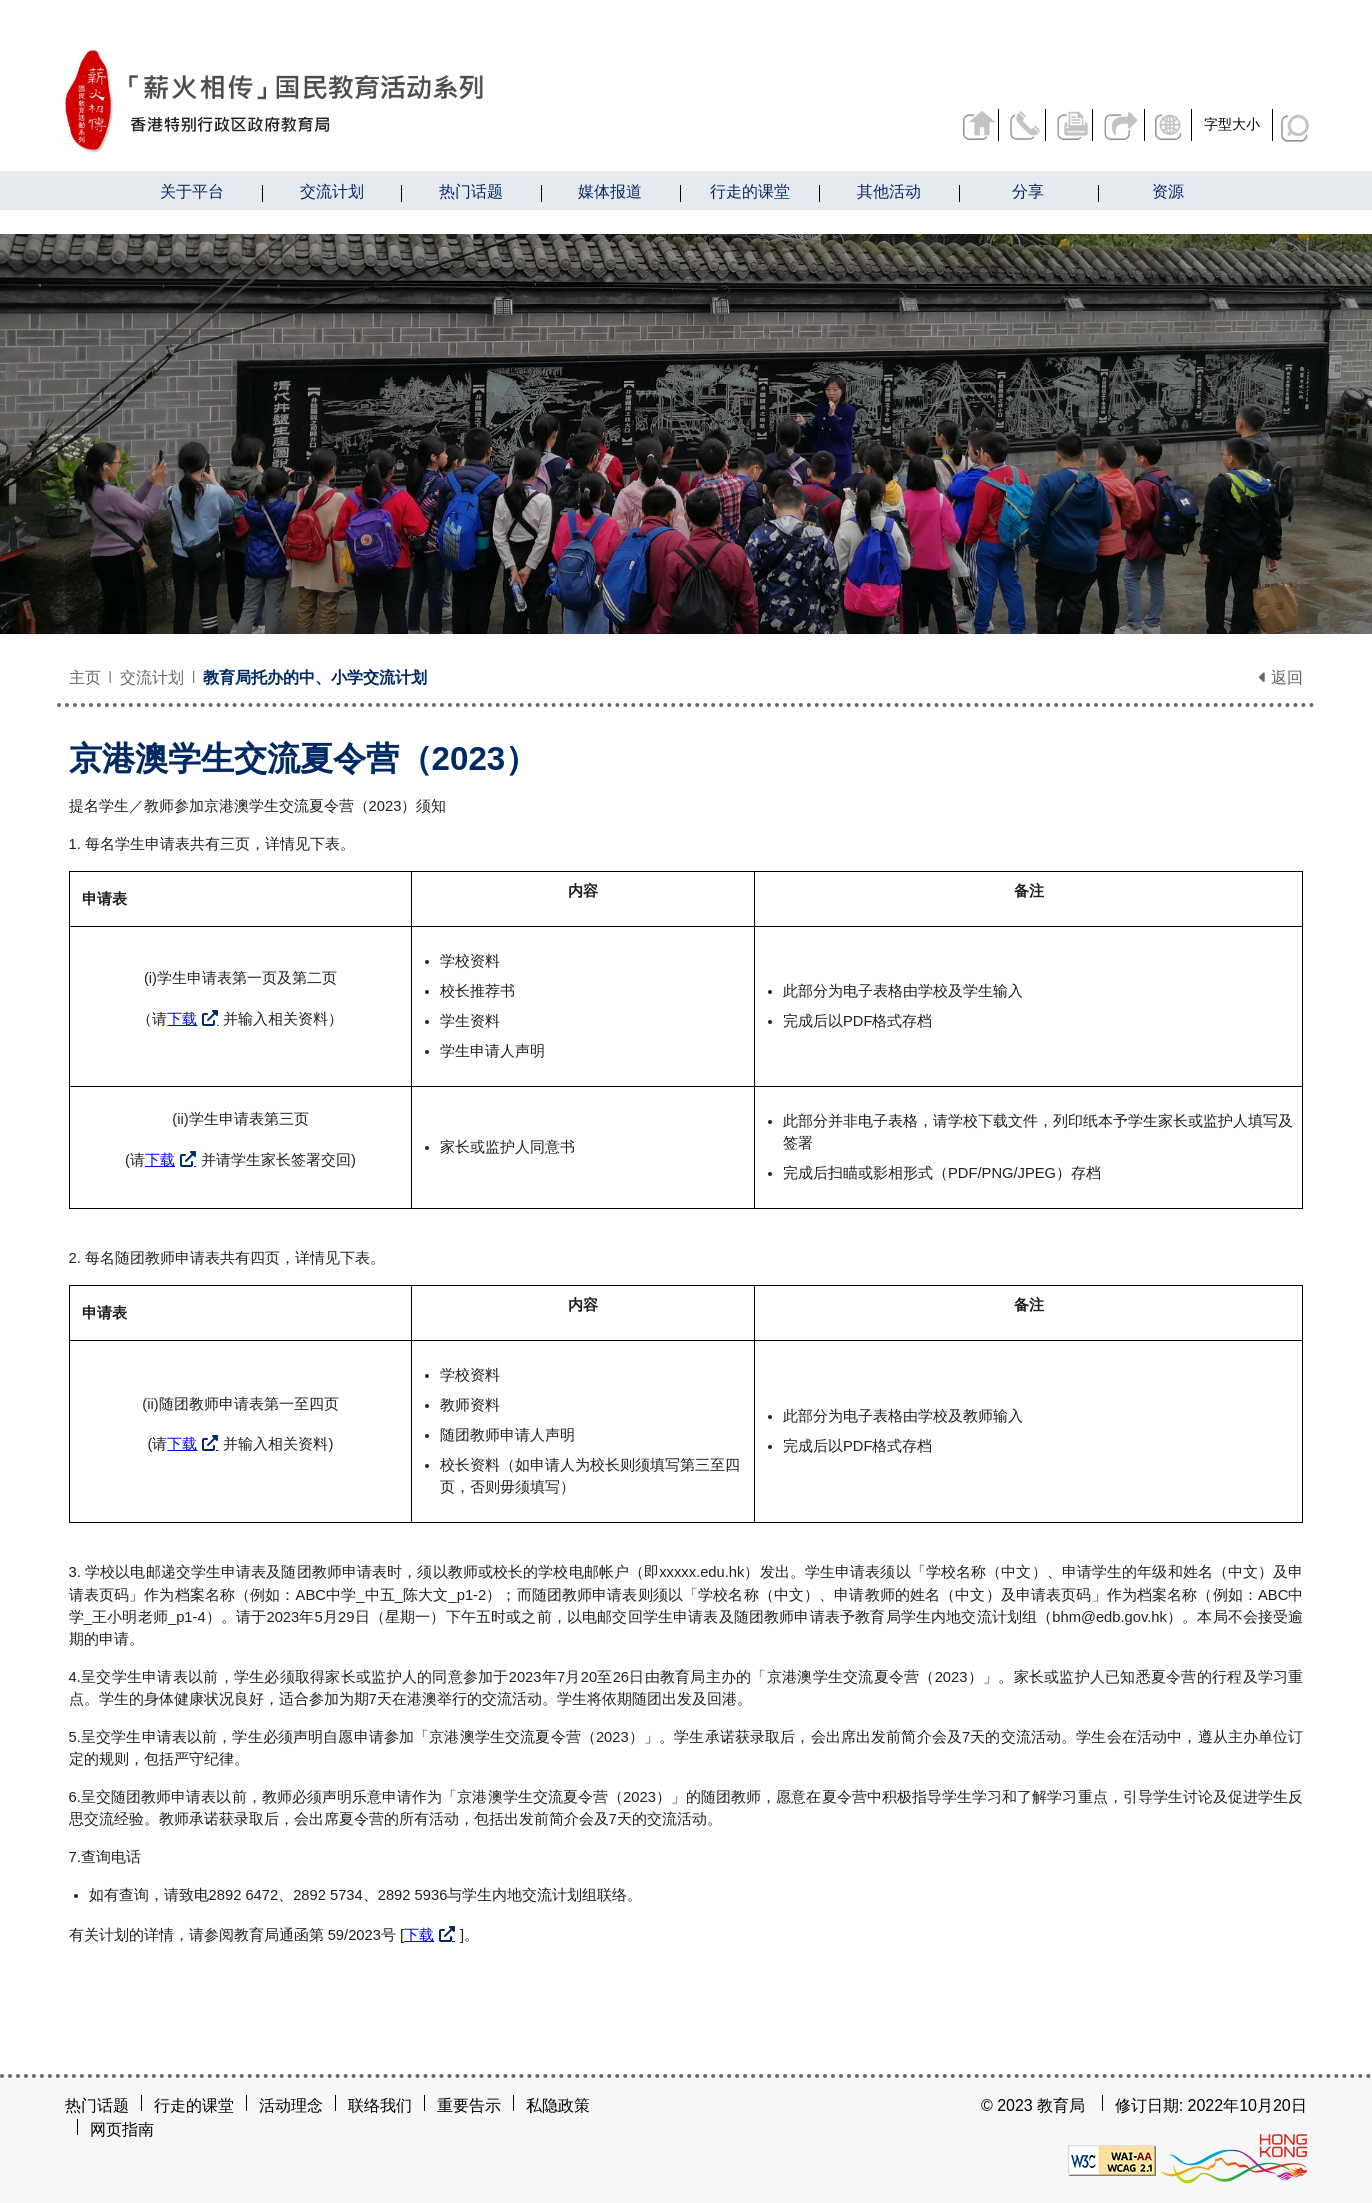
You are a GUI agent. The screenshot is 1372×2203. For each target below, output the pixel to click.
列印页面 (1063, 124)
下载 (182, 1019)
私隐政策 (558, 2105)
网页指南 (122, 2129)
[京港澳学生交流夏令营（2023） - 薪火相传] (379, 101)
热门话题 (97, 2105)
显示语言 (1168, 124)
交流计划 (152, 677)
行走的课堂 (194, 2105)
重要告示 (469, 2105)
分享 (1114, 124)
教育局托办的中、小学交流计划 (315, 677)
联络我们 (1012, 124)
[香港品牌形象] (1234, 2159)
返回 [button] (1281, 677)
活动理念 (291, 2105)
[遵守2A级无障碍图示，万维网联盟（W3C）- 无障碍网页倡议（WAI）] (1112, 2159)
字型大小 (1232, 124)
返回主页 (960, 124)
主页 (85, 677)
